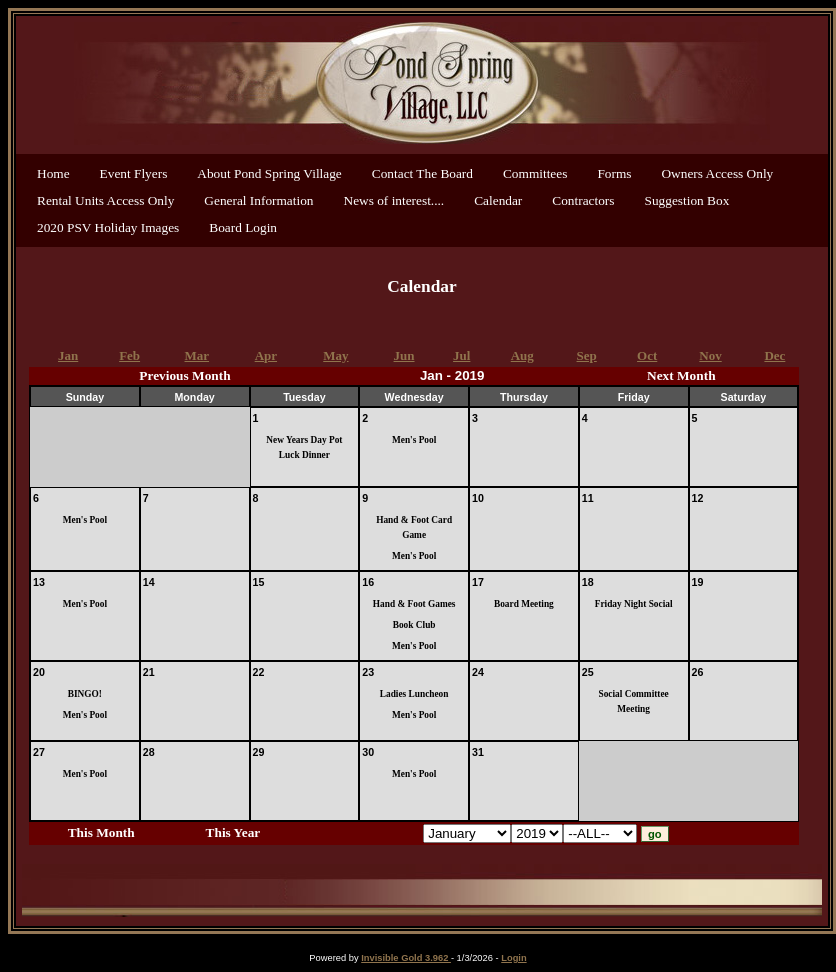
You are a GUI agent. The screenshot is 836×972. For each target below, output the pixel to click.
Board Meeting (524, 604)
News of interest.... (394, 200)
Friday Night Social (634, 604)
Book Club (414, 625)
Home (53, 173)
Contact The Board (422, 173)
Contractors (583, 200)
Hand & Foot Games (414, 604)
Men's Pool (414, 440)
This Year (233, 832)
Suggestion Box (687, 200)
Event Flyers (134, 173)
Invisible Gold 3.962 (406, 958)
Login (513, 958)
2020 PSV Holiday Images (108, 227)
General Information (258, 200)
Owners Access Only (717, 173)
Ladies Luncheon (414, 694)
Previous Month (184, 375)
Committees (535, 173)
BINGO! (85, 694)
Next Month (681, 375)
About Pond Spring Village (269, 173)
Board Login (243, 227)
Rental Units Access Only (105, 200)
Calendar (498, 200)
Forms (614, 173)
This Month (101, 832)
